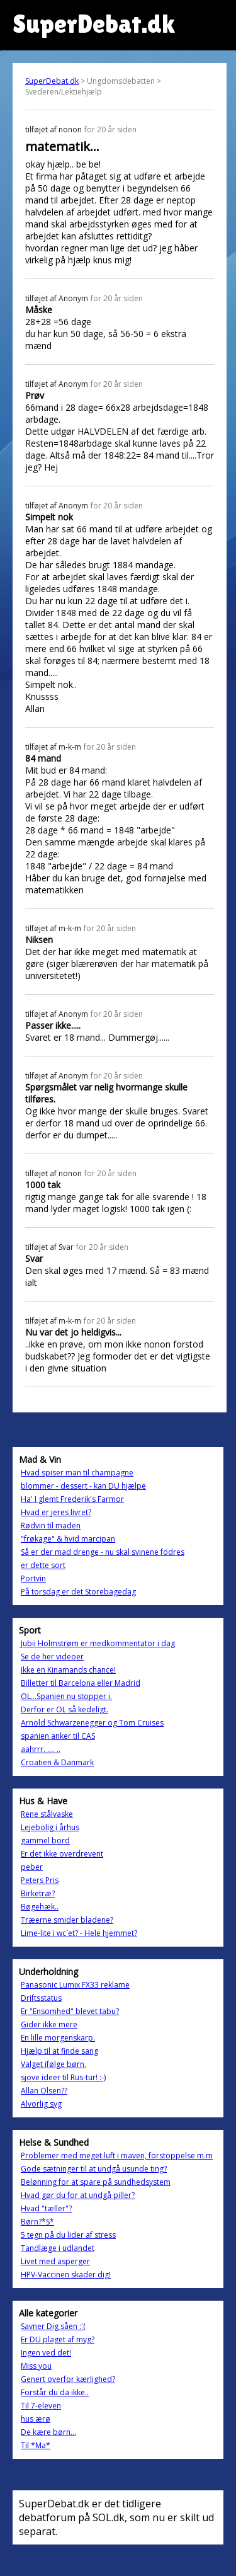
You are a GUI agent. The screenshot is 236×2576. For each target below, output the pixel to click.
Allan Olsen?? (44, 2090)
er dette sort (43, 1565)
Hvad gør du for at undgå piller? (78, 2195)
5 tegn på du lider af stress (68, 2235)
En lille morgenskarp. (58, 2037)
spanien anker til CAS (58, 1736)
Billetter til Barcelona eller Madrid (80, 1683)
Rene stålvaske (47, 1814)
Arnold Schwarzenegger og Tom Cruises (92, 1722)
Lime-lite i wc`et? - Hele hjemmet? (79, 1933)
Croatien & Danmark (57, 1762)
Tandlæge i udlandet (57, 2248)
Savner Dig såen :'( (53, 2326)
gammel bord (45, 1840)
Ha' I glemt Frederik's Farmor (72, 1499)
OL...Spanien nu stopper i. (66, 1696)
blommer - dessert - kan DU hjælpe (83, 1485)
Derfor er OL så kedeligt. (64, 1709)
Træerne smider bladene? (67, 1920)
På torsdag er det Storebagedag (78, 1591)
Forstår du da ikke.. (55, 2392)
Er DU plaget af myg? (57, 2339)
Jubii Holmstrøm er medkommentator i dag (98, 1643)
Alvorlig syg (41, 2103)
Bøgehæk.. (40, 1906)
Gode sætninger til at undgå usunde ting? (94, 2168)
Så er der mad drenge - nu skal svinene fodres (102, 1552)
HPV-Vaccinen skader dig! (66, 2274)
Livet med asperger (55, 2261)
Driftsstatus (41, 1998)
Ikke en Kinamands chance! (68, 1669)
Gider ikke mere (49, 2024)
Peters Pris (40, 1880)
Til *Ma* (35, 2445)
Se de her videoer (52, 1656)
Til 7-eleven (41, 2405)
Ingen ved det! (46, 2352)
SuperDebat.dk (52, 81)
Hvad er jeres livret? (56, 1512)
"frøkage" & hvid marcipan (68, 1538)
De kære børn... (48, 2432)
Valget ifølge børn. (53, 2064)
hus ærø (35, 2418)
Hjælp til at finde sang (59, 2051)
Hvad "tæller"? (46, 2208)
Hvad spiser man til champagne (77, 1472)
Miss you (36, 2366)
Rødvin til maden (51, 1525)
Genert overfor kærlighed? (68, 2379)
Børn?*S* (37, 2221)
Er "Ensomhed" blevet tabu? (70, 2011)
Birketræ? (38, 1893)
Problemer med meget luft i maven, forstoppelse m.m (117, 2155)
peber (32, 1867)
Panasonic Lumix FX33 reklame (75, 1984)
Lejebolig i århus (50, 1827)
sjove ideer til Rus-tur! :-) (63, 2077)
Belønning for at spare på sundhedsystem (96, 2182)
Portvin (33, 1578)
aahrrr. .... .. (40, 1749)
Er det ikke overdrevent (62, 1853)
